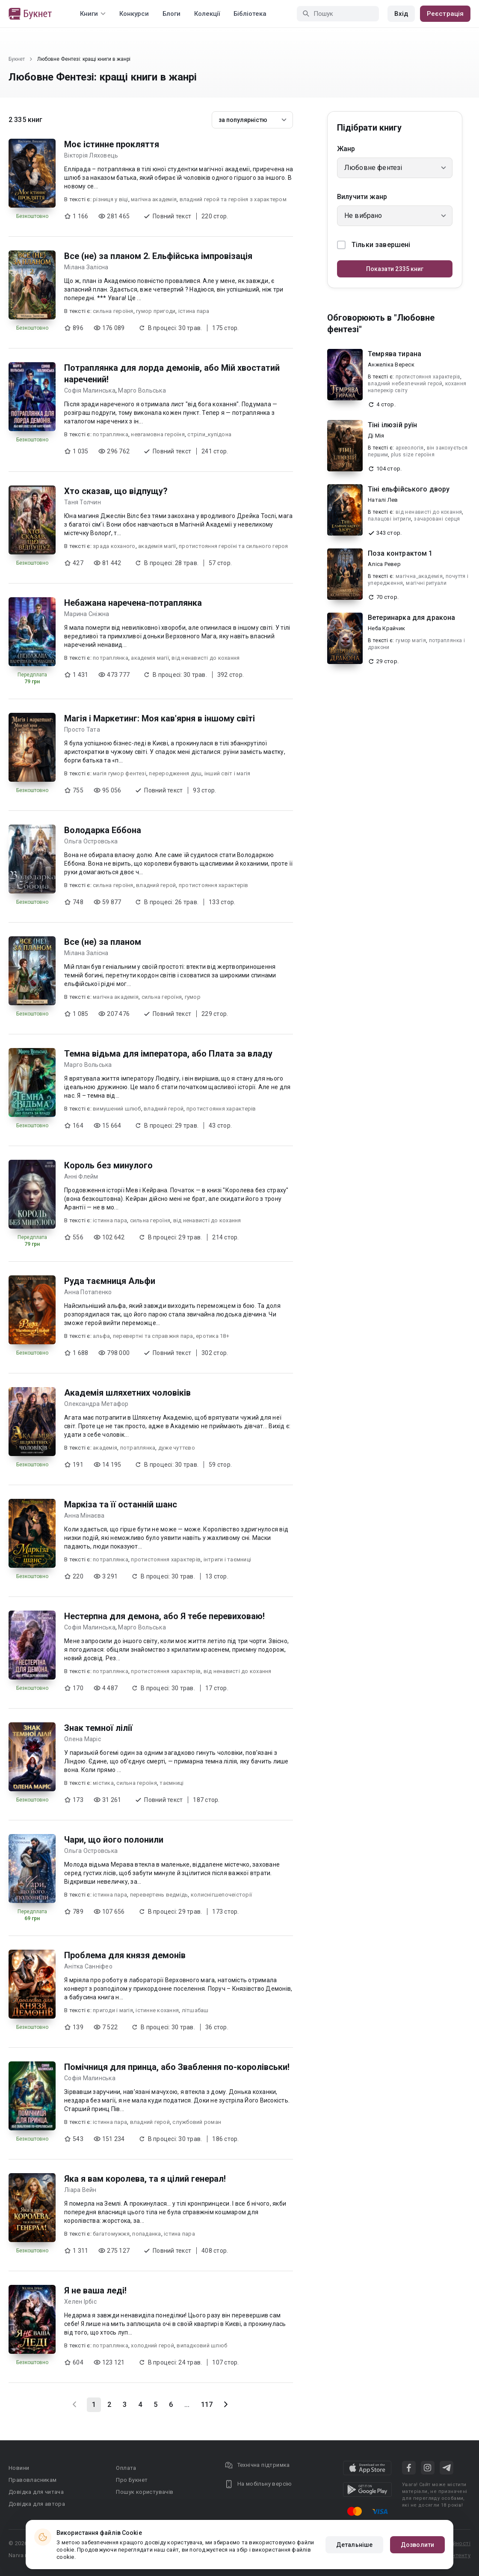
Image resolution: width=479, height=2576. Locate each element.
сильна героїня (113, 311)
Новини (19, 2468)
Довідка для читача (36, 2492)
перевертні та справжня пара (153, 1336)
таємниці (171, 1783)
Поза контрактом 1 (400, 553)
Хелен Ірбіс (80, 2301)
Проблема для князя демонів (125, 1955)
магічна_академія (419, 576)
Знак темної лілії (98, 1728)
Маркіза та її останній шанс (120, 1504)
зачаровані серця (437, 519)
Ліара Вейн (80, 2189)
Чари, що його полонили (113, 1839)
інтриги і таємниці (227, 1559)
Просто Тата (82, 729)
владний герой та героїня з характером (233, 199)
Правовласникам (33, 2480)
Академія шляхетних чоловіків (127, 1393)
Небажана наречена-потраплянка (133, 603)
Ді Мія (376, 435)
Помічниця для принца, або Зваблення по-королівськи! (177, 2067)
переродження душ (175, 773)
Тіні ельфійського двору (408, 489)
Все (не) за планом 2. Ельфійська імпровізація (158, 256)
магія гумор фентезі (119, 773)
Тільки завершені (373, 245)
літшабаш (195, 2010)
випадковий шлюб (202, 2345)
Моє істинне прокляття (111, 144)
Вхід (401, 14)
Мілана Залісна (86, 267)
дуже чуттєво (176, 1447)
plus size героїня (413, 455)
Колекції (207, 14)
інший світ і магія (227, 773)
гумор (193, 997)
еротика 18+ (212, 1336)
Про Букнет (132, 2480)
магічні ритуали (426, 583)
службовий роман (196, 2122)
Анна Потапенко (88, 1292)
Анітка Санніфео (88, 1966)
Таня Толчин (82, 502)
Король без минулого (108, 1165)
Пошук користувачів (144, 2492)
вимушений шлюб (117, 1108)
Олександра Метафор (96, 1403)
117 (207, 2404)
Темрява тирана (394, 354)
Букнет (17, 59)
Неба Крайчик (386, 628)
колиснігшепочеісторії (221, 1894)
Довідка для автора (37, 2504)
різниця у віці (110, 199)
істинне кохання (157, 2010)
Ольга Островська (91, 841)
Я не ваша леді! (95, 2290)
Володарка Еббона (102, 830)
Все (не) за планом (102, 942)
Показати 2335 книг (395, 268)
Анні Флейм (81, 1176)
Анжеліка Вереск (391, 364)
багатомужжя (111, 2234)
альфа (101, 1336)
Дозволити (417, 2544)
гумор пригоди (155, 311)
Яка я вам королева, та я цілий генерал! (145, 2179)
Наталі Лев (383, 500)
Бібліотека (250, 14)
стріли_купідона (209, 434)
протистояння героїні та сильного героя (233, 546)
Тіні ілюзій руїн (392, 425)
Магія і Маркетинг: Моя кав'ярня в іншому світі (159, 718)
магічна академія (154, 199)
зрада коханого (114, 546)
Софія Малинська (89, 390)
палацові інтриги (389, 519)
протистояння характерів (213, 885)
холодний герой (152, 2345)
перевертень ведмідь (159, 1894)
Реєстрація (445, 14)
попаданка (146, 2234)
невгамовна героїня (158, 434)
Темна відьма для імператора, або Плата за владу (168, 1053)
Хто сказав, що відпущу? (116, 491)
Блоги (171, 14)
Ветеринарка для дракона (411, 617)
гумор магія (411, 640)
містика (103, 1783)
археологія (410, 448)
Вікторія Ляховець (91, 155)
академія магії (157, 546)
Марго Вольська (142, 390)
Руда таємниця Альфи (109, 1281)
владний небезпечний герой (405, 384)
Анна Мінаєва (84, 1515)
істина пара (194, 311)
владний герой (156, 885)
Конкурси (134, 14)
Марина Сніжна (86, 613)
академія (105, 1447)
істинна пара (110, 1220)
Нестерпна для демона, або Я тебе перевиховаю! (164, 1616)
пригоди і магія (113, 2010)
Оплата (126, 2468)
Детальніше (354, 2544)
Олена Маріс (82, 1739)
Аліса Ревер (384, 564)
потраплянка (110, 434)
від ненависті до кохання (205, 658)
